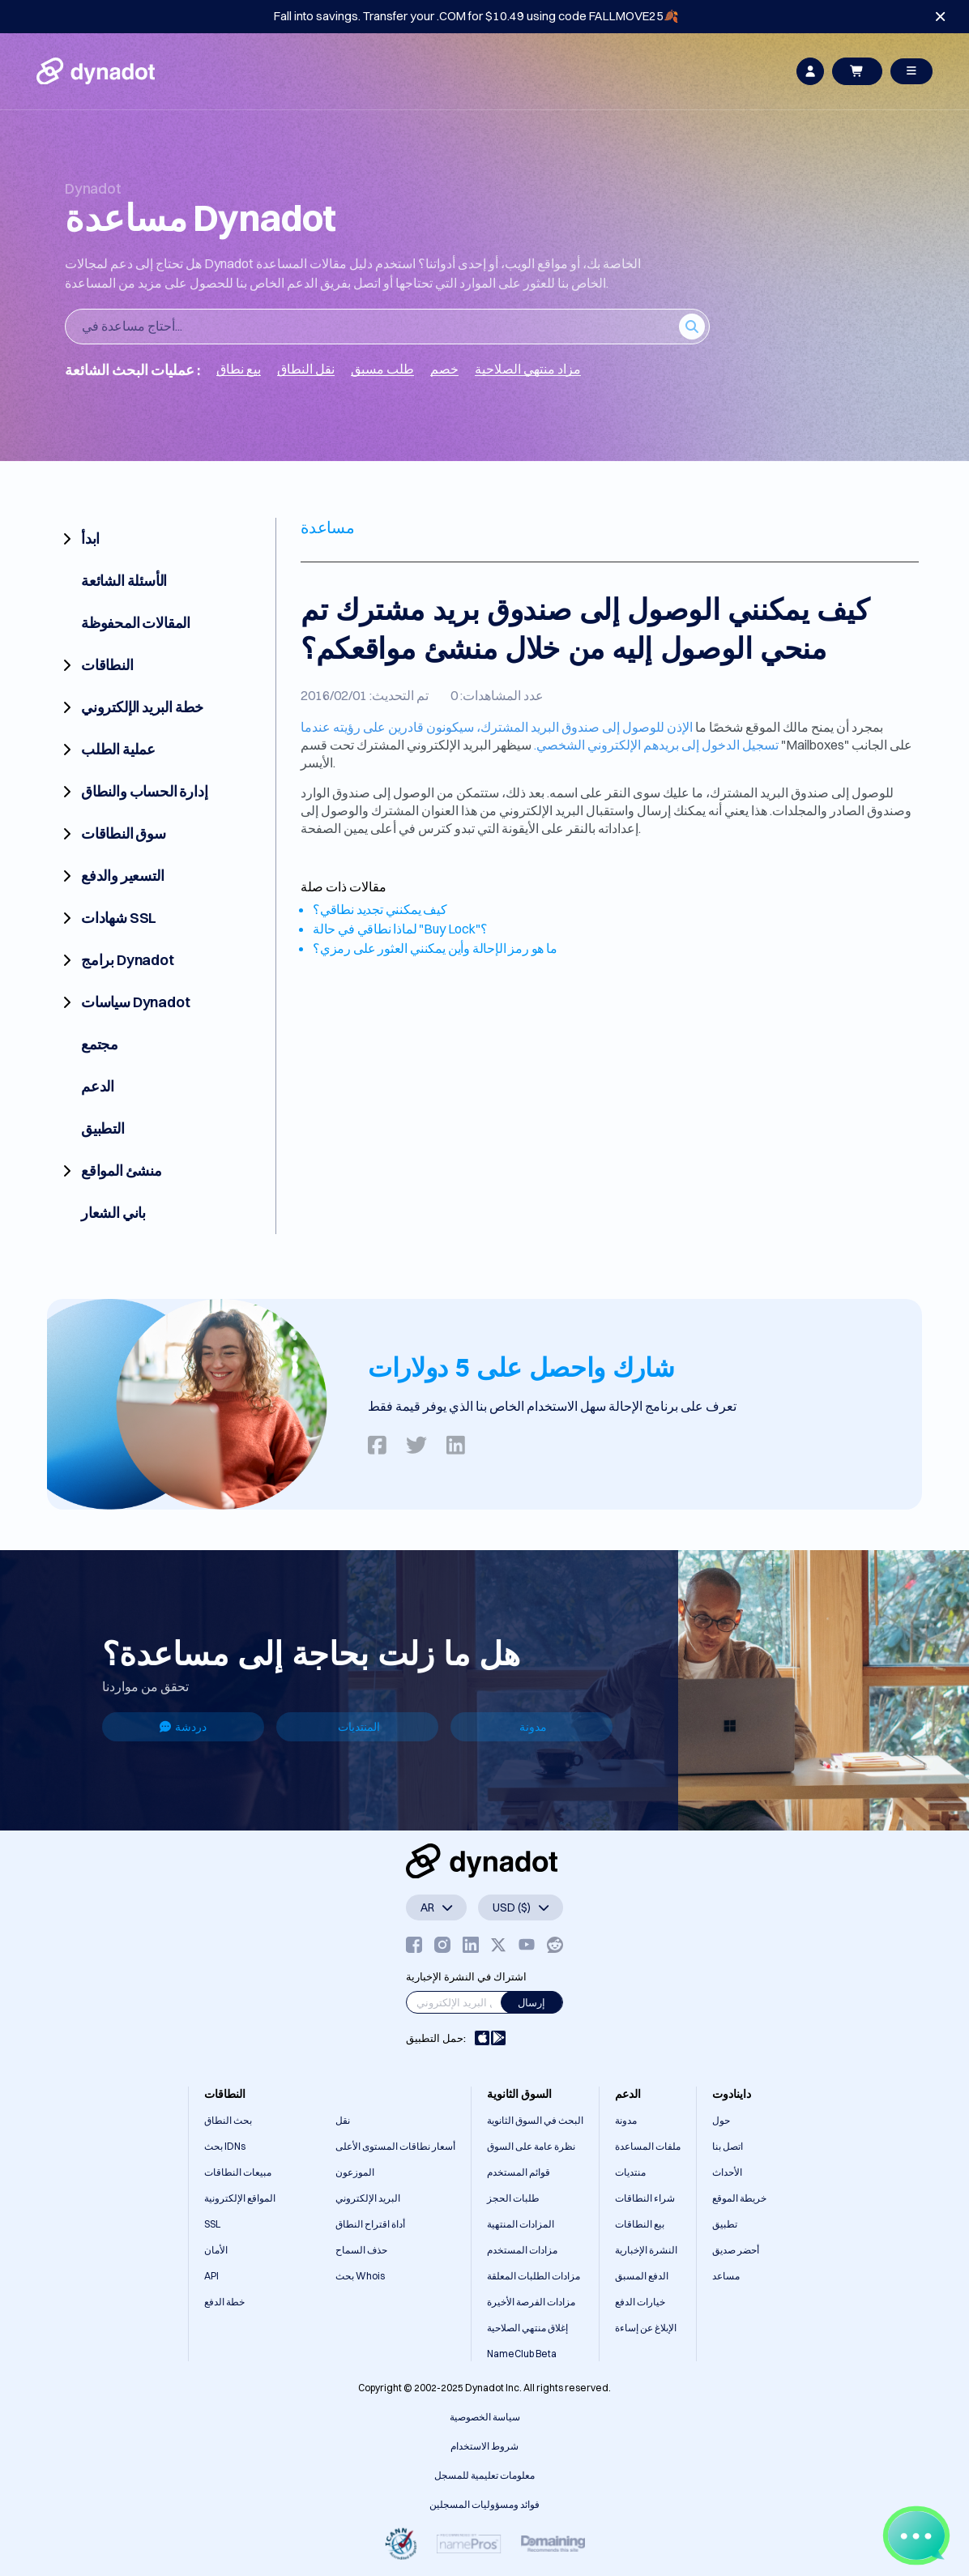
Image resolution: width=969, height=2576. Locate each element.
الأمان (216, 2250)
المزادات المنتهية (520, 2224)
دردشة (183, 1726)
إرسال (531, 2002)
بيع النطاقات (639, 2224)
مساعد (726, 2276)
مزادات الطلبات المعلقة (533, 2276)
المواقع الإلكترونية (239, 2198)
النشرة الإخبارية (646, 2250)
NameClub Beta (522, 2353)
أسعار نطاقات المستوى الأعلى (395, 2146)
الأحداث (727, 2172)
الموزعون (354, 2172)
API (211, 2276)
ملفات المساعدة (648, 2146)
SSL (212, 2224)
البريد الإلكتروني (367, 2198)
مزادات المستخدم (522, 2250)
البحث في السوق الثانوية (535, 2120)
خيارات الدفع (640, 2302)
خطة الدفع (224, 2302)
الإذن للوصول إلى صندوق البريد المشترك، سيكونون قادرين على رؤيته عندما (497, 727)
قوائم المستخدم (518, 2172)
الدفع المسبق (641, 2276)
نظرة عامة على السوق (531, 2146)
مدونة (533, 1726)
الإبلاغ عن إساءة (646, 2328)
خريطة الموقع (739, 2198)
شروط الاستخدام (484, 2446)
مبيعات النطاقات (237, 2172)
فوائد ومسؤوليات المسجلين (484, 2504)
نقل (342, 2120)
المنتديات (359, 1726)
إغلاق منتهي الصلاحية (527, 2328)
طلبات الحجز (513, 2198)
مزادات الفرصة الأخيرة (531, 2302)
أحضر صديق (735, 2250)
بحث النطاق (228, 2120)
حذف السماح (361, 2250)
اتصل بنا (727, 2146)
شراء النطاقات (645, 2198)
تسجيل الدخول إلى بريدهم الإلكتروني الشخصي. (656, 745)
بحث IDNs (224, 2146)
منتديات (630, 2172)
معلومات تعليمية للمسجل (484, 2475)
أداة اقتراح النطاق (370, 2224)
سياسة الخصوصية (485, 2417)
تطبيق (724, 2224)
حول (721, 2120)
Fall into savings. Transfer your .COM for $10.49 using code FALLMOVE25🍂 (476, 15)
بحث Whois (360, 2276)
